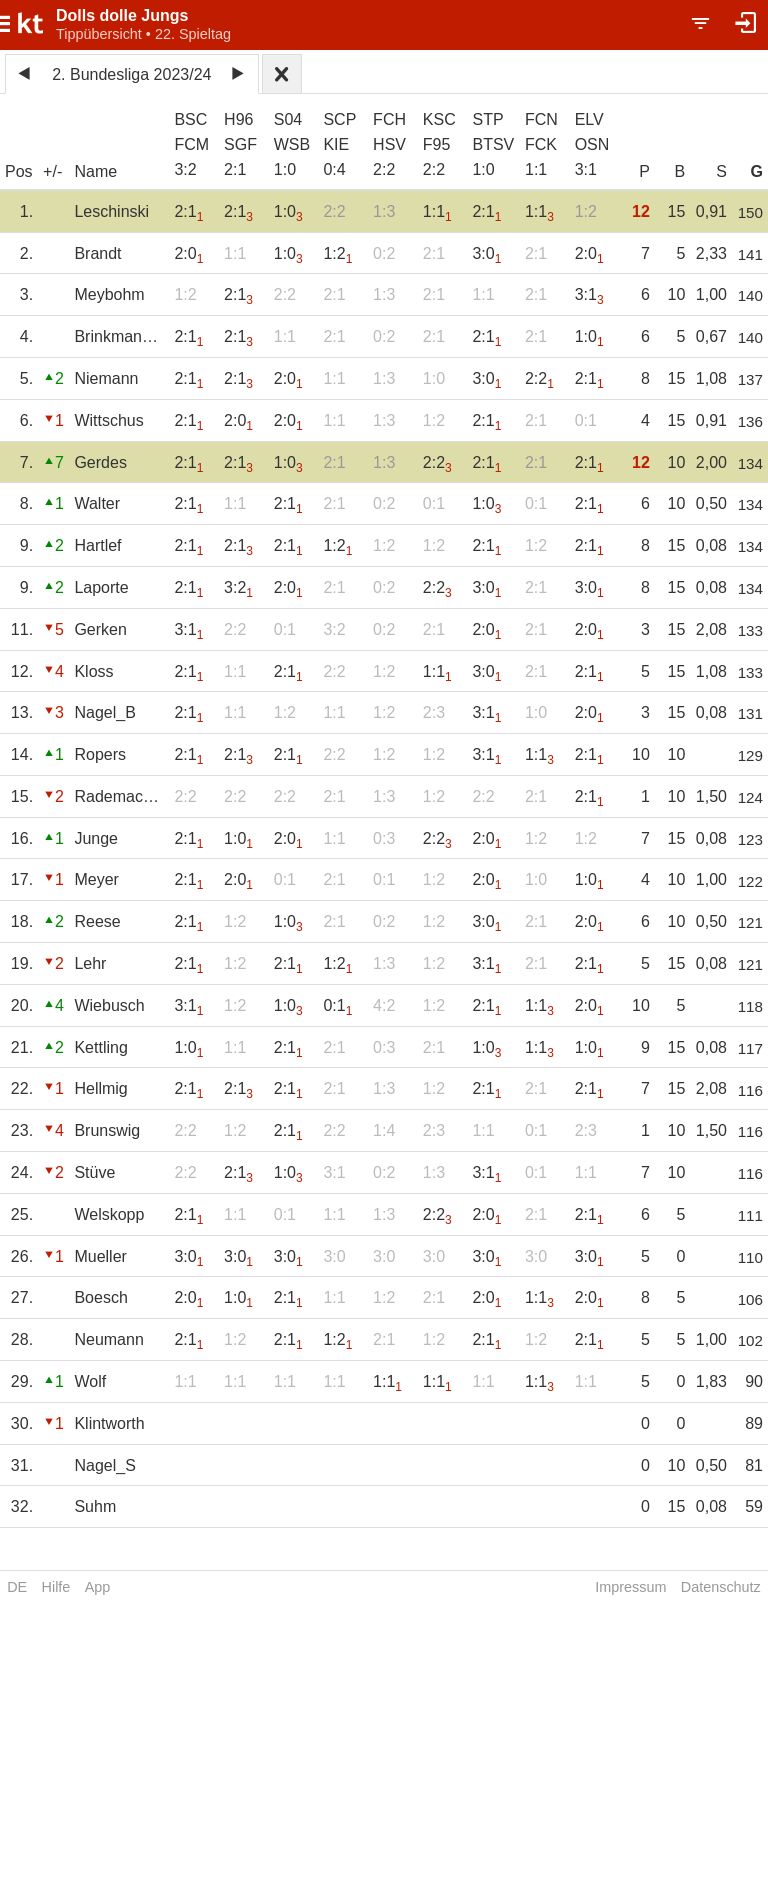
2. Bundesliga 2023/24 (131, 74)
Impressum (630, 1587)
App (98, 1587)
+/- (52, 171)
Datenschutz (721, 1587)
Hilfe (56, 1587)
